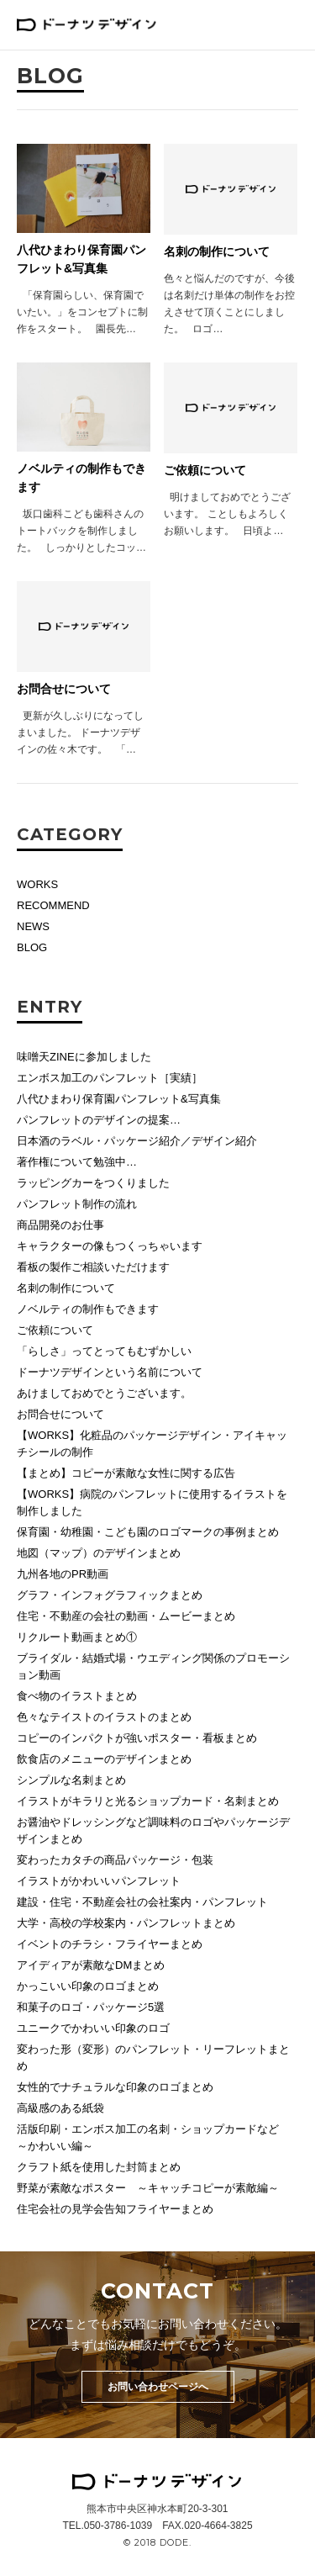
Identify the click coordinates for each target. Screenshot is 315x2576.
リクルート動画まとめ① (77, 1637)
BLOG (32, 947)
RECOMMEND (53, 905)
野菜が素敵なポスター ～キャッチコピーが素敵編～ (148, 2188)
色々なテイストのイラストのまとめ (104, 1717)
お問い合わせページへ (158, 2387)
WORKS (37, 884)
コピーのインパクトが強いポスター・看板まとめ (137, 1738)
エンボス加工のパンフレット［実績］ (109, 1077)
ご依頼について (55, 1330)
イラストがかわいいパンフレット (99, 1881)
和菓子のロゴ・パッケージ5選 (91, 2007)
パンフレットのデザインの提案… (99, 1119)
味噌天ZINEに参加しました (84, 1056)
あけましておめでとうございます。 (104, 1393)
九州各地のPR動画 (62, 1574)
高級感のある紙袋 (60, 2108)
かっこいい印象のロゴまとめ (88, 1986)
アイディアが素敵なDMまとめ (91, 1965)
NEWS (33, 926)
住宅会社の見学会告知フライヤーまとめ (115, 2209)
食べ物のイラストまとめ (77, 1696)
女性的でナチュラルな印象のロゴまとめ (115, 2087)
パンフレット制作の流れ (77, 1204)
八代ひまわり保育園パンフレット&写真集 (119, 1098)
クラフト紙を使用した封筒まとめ (99, 2167)
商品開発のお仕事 (60, 1225)
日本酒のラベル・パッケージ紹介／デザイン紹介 (137, 1141)
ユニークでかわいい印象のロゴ (93, 2028)
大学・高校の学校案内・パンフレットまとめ (126, 1923)
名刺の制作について (66, 1288)
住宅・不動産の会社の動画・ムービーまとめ (126, 1616)
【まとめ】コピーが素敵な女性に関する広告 (126, 1473)
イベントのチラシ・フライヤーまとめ (109, 1944)
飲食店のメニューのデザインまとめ (104, 1759)
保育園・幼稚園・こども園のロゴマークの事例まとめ (148, 1532)
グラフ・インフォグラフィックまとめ (109, 1595)
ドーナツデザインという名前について (109, 1372)
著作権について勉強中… (77, 1162)
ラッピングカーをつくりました (93, 1183)
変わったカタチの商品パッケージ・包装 (115, 1860)
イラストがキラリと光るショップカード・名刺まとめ (148, 1801)
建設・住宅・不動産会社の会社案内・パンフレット (142, 1902)
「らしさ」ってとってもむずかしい (104, 1351)
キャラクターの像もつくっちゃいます (109, 1246)
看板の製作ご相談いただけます (93, 1267)
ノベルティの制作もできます (88, 1309)
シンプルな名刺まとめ (71, 1780)
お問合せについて (60, 1414)
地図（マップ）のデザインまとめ (99, 1553)
